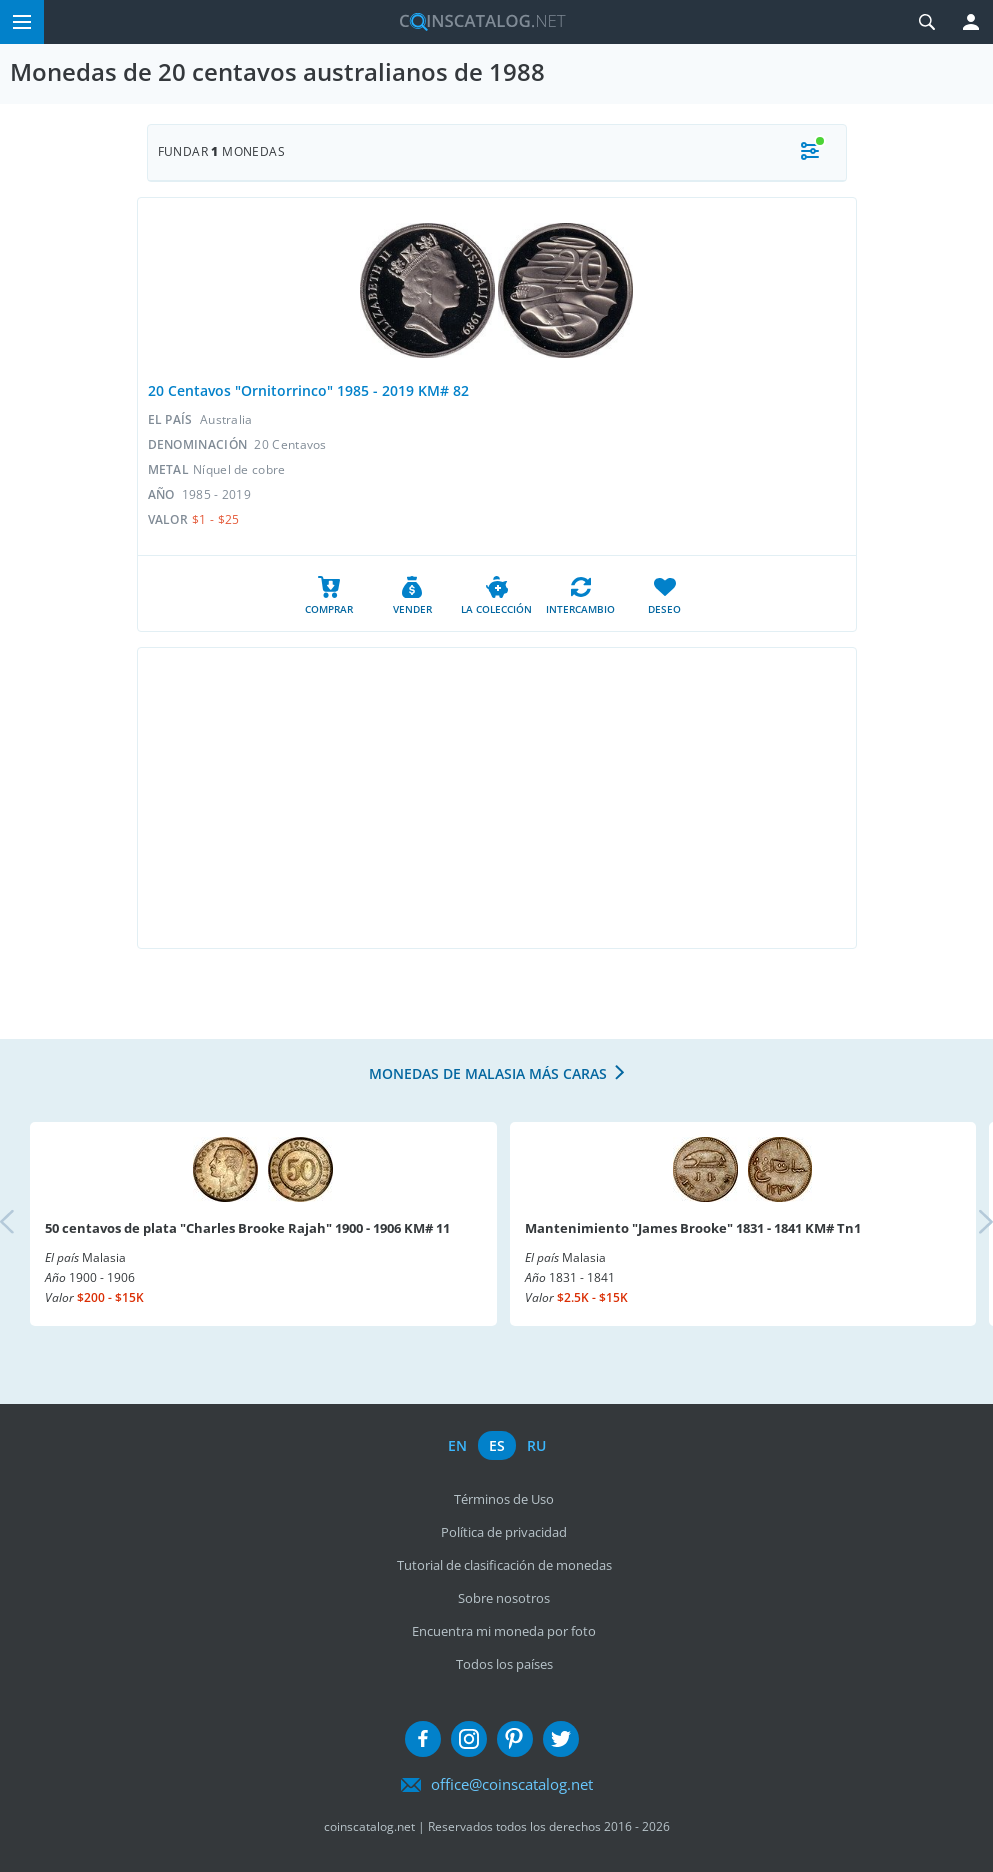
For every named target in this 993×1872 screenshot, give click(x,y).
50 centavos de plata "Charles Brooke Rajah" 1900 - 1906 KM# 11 (247, 1228)
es (497, 1445)
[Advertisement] (497, 798)
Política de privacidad (504, 1532)
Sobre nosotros (504, 1598)
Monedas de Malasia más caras (488, 1073)
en (457, 1445)
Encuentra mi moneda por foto (504, 1631)
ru (536, 1445)
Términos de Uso (504, 1499)
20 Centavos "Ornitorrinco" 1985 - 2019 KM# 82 (308, 390)
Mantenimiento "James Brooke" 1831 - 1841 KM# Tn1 (693, 1228)
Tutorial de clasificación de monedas (504, 1565)
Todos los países (504, 1664)
